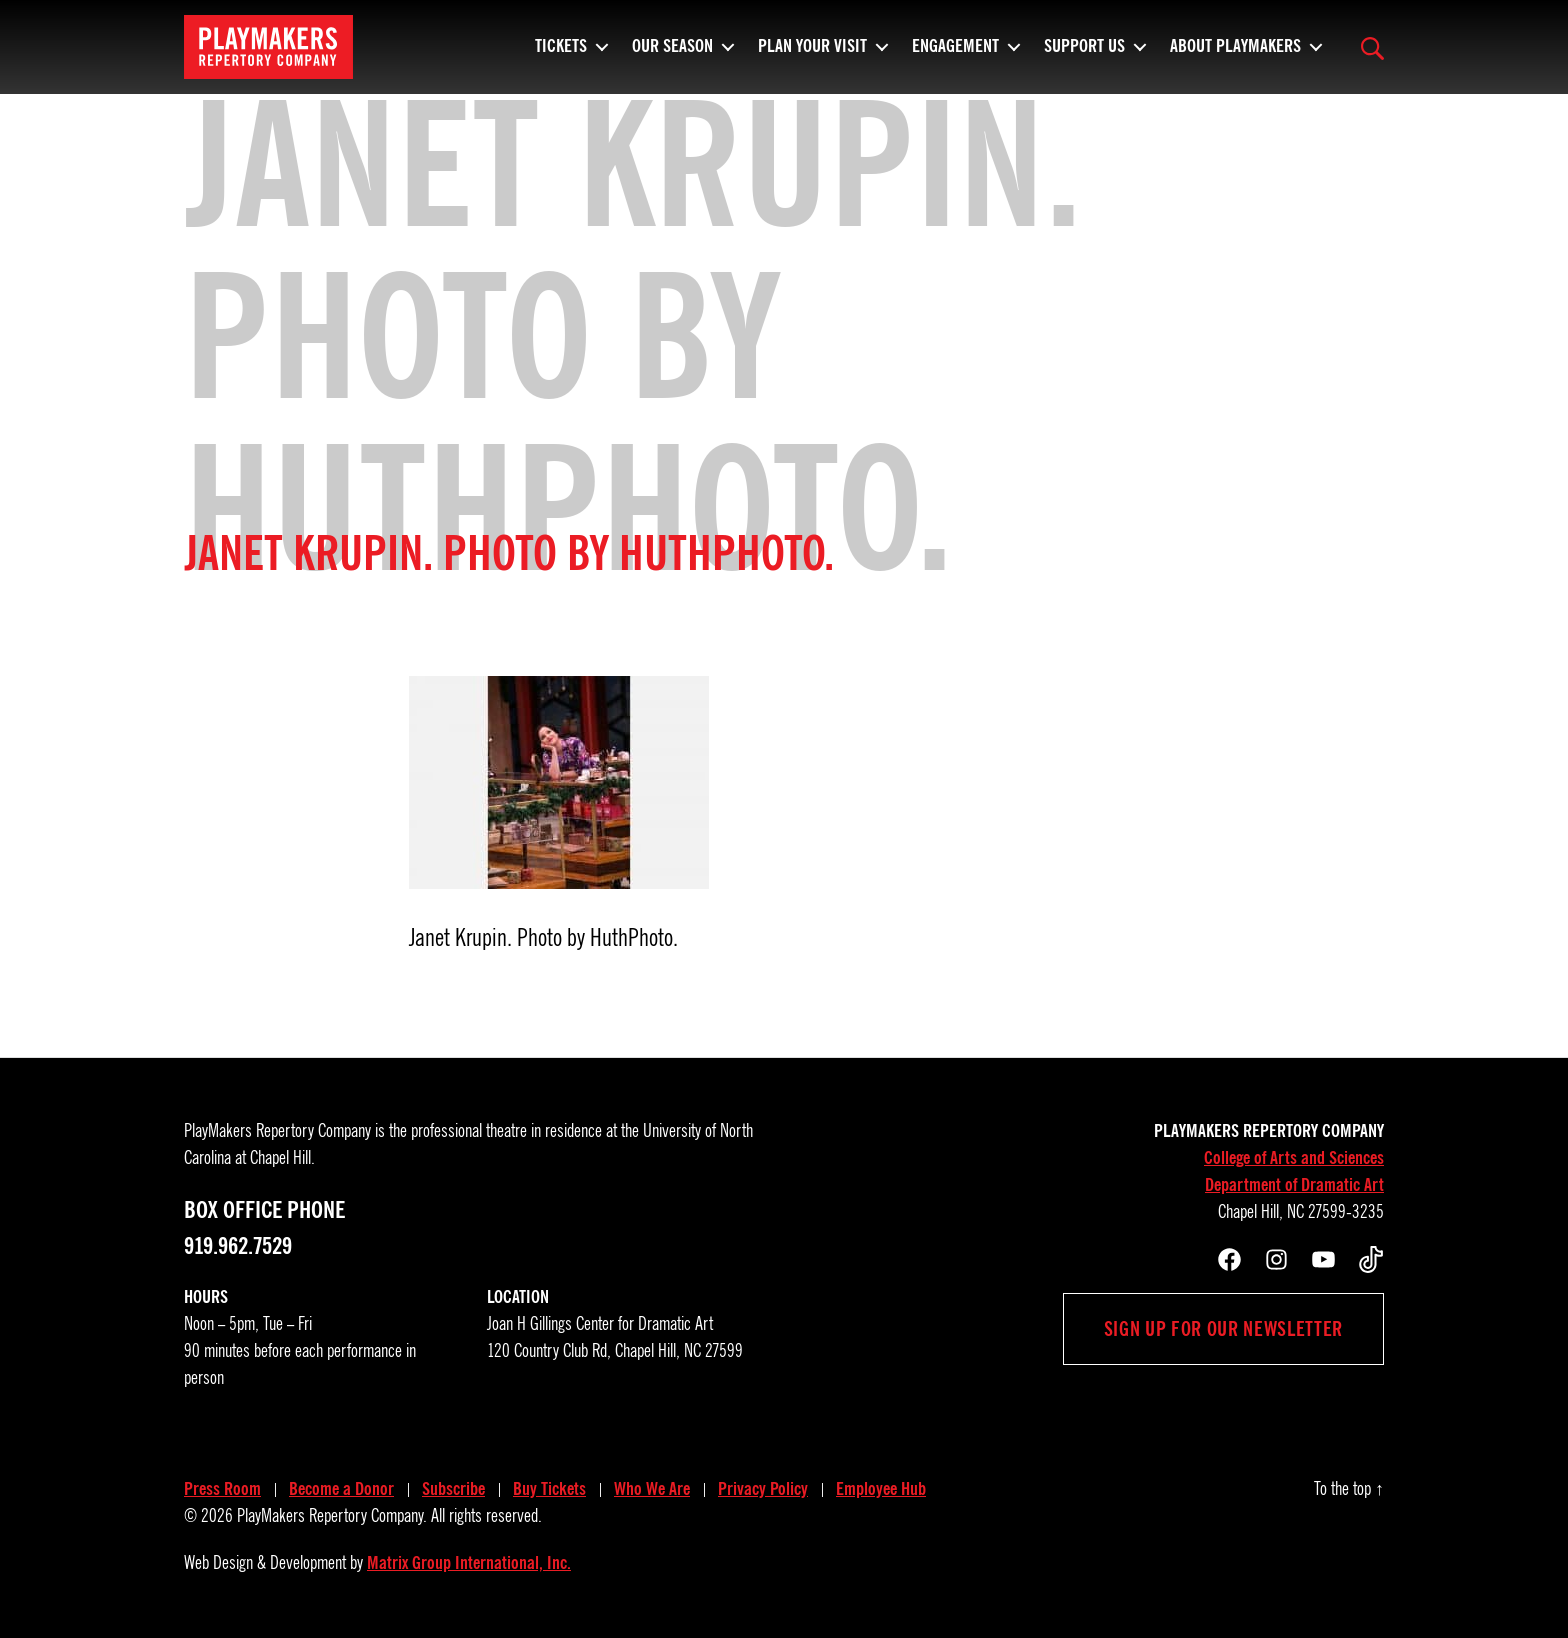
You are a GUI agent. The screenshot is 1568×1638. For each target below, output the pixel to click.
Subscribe (453, 1489)
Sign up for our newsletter (1223, 1329)
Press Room (222, 1489)
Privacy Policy (763, 1489)
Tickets (561, 55)
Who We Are (652, 1489)
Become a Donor (341, 1489)
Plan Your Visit (812, 55)
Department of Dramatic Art (1294, 1185)
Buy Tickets (549, 1489)
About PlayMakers (1235, 55)
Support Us (1084, 55)
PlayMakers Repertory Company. (332, 1516)
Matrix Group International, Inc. (469, 1563)
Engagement (955, 55)
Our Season (672, 55)
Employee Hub (881, 1489)
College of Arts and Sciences (1294, 1158)
